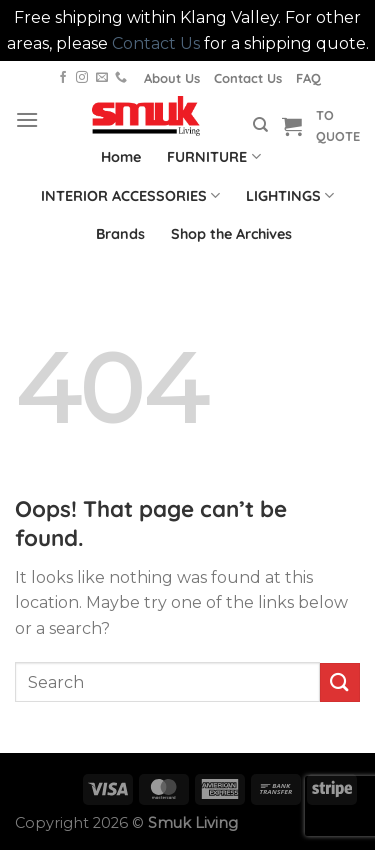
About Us (172, 78)
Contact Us (156, 43)
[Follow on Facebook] (63, 78)
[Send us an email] (102, 78)
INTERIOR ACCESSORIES (130, 195)
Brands (120, 234)
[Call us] (121, 78)
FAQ (308, 78)
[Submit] (340, 682)
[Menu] (27, 119)
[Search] (260, 125)
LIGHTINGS (290, 195)
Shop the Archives (231, 234)
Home (121, 157)
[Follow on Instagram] (82, 78)
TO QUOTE (338, 125)
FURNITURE (213, 156)
